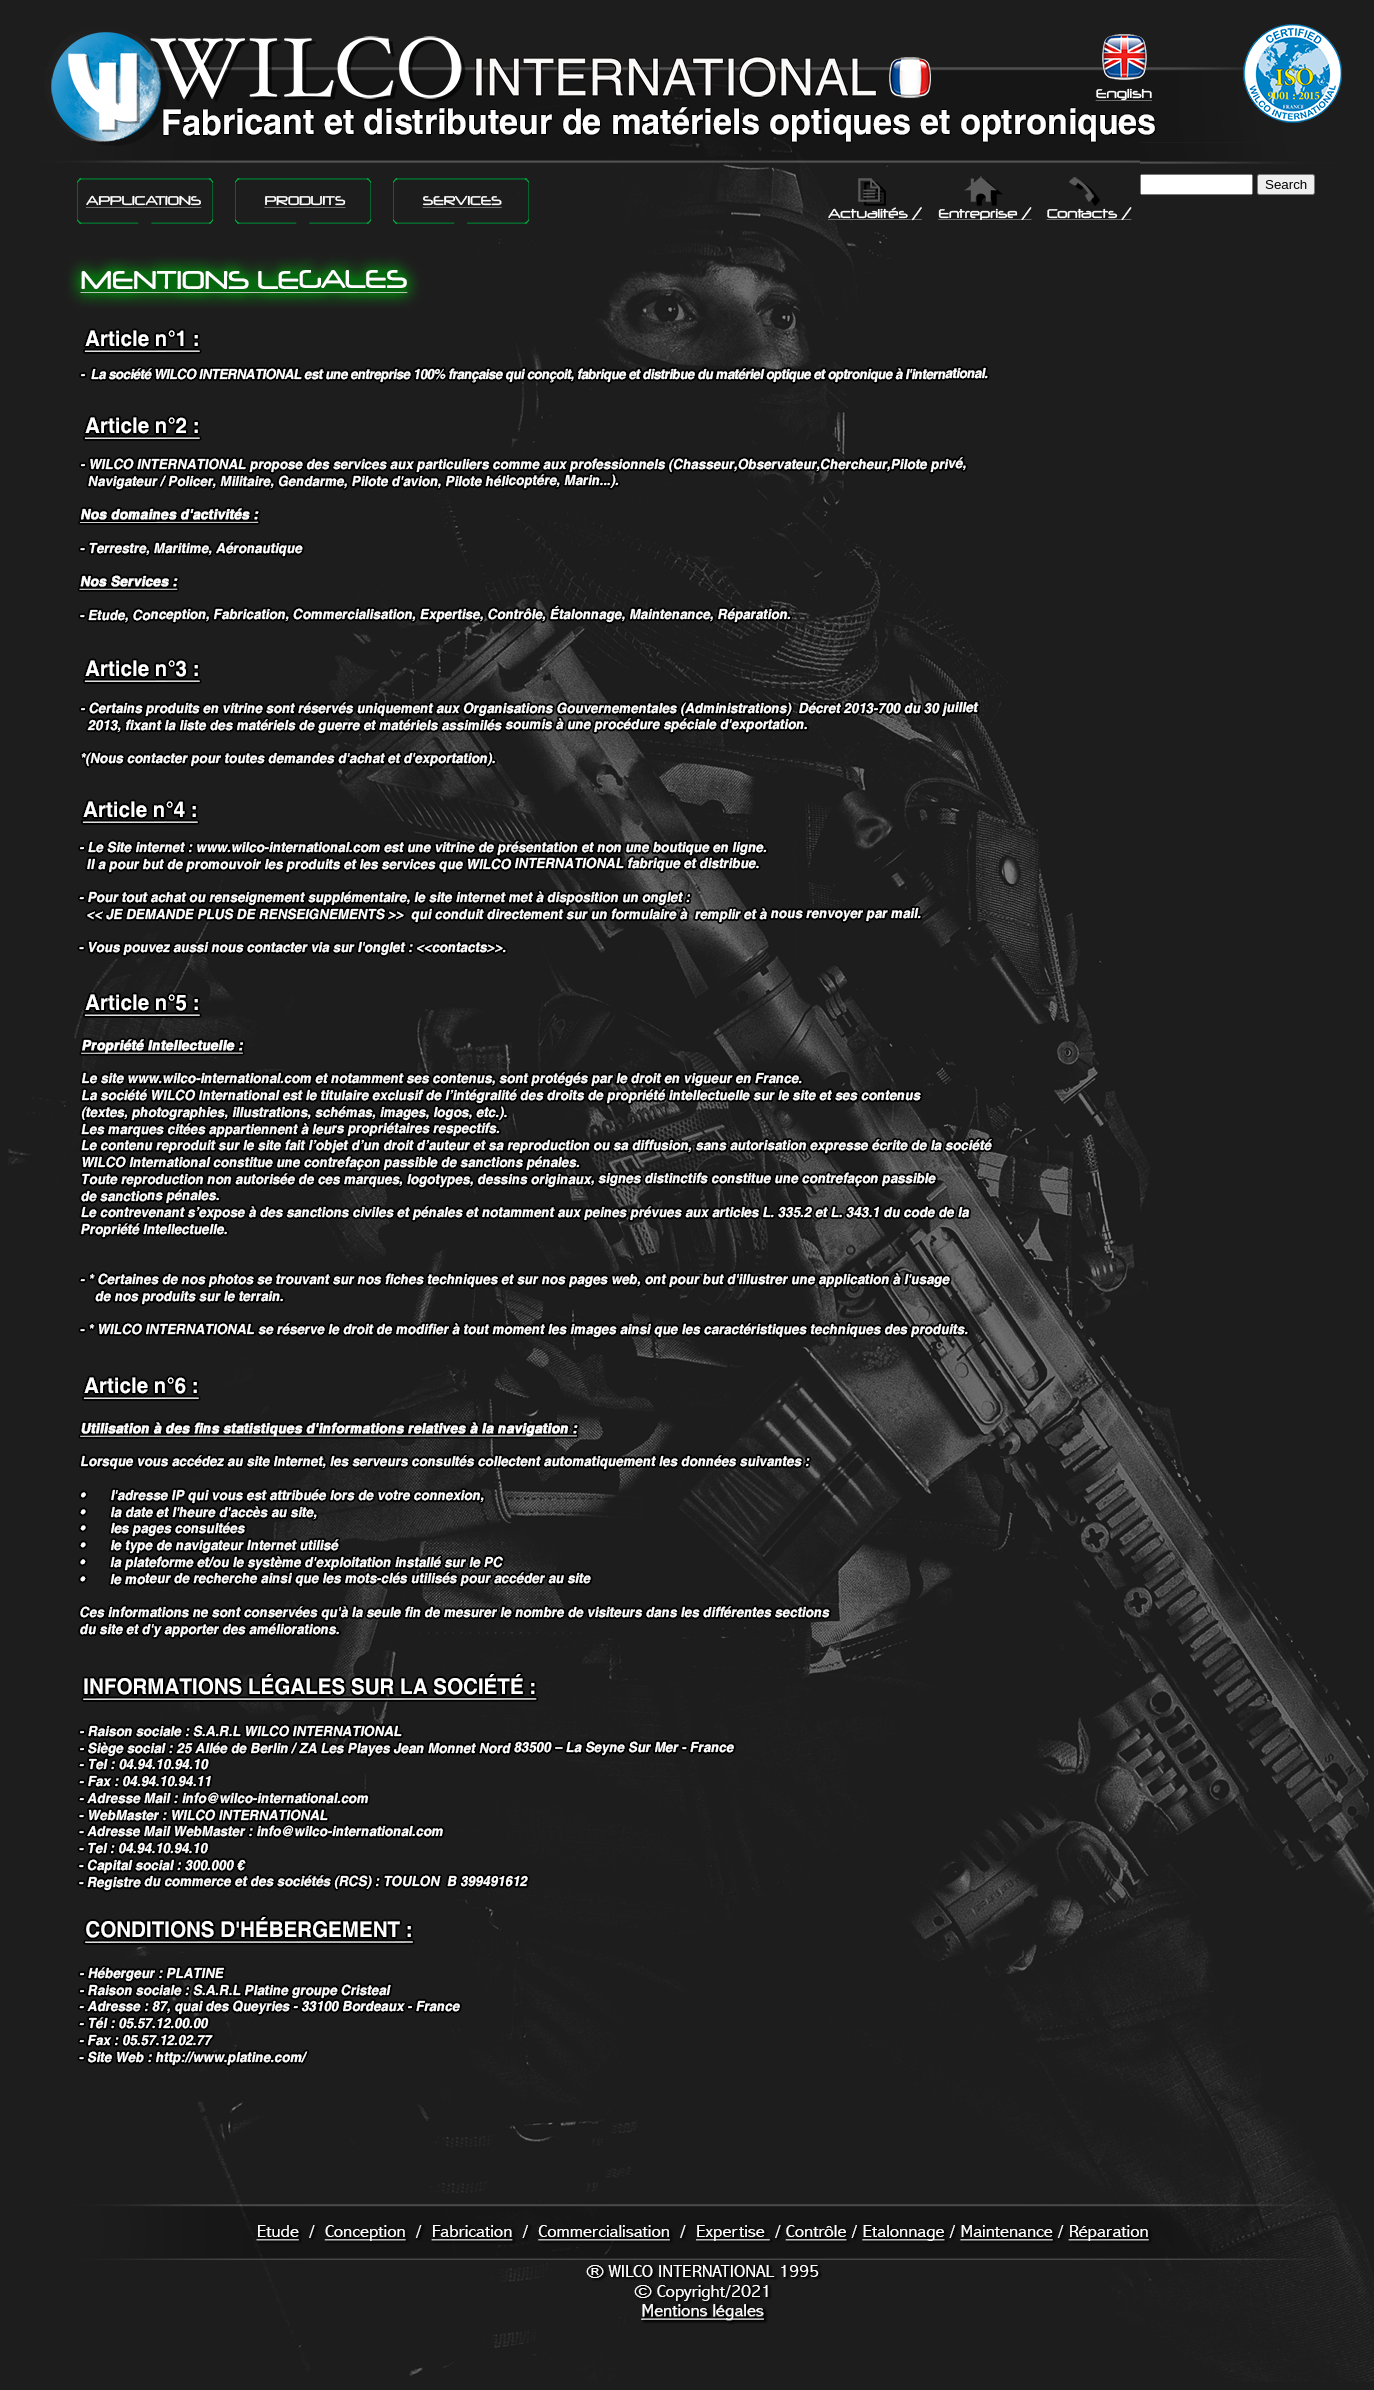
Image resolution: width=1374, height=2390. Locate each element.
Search (1286, 184)
